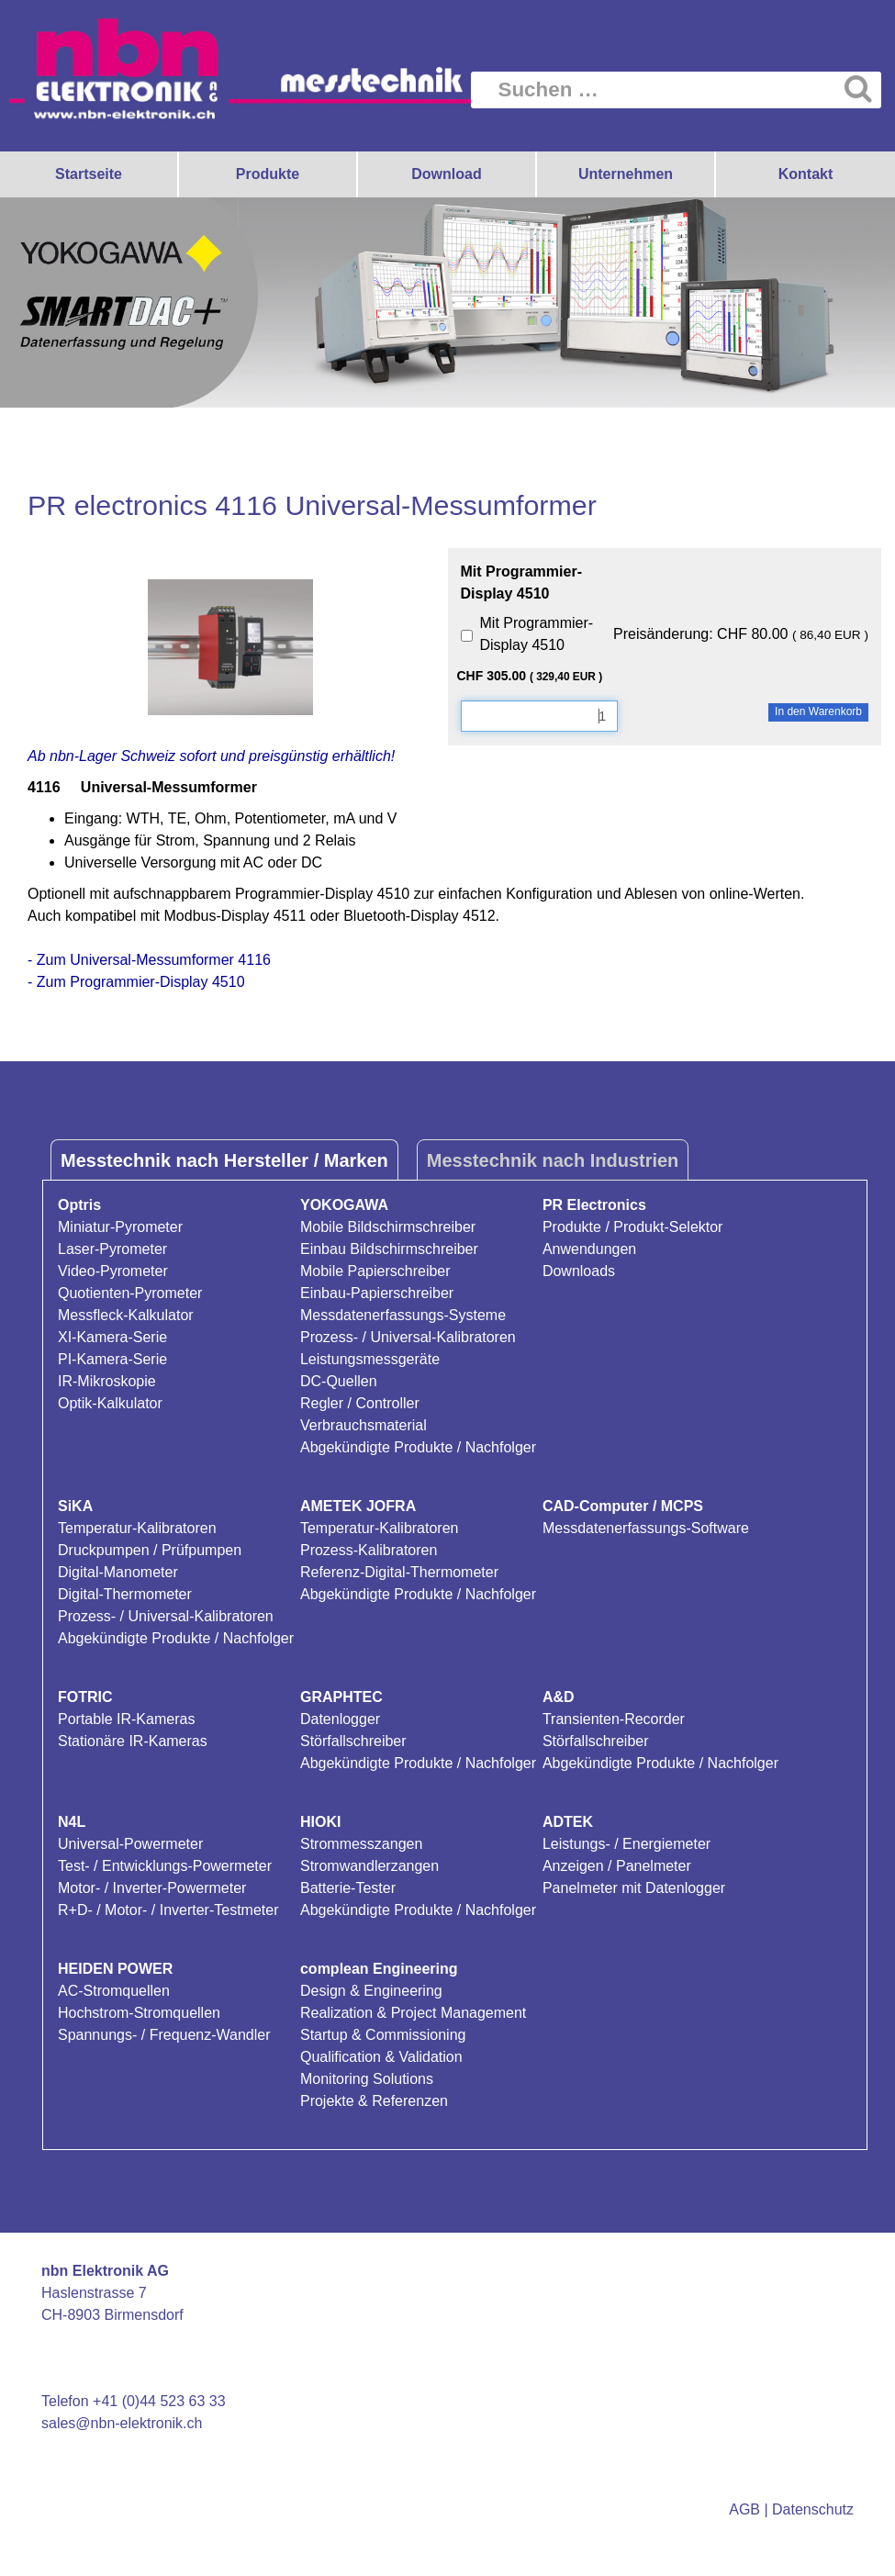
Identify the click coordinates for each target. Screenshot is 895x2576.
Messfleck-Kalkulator (126, 1315)
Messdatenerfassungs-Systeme (403, 1315)
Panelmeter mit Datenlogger (634, 1888)
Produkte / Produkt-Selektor (633, 1227)
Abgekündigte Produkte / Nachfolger (418, 1447)
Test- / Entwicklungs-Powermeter (165, 1866)
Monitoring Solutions (366, 2079)
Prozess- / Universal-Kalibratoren (408, 1337)
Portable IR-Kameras (126, 1719)
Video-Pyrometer (113, 1271)
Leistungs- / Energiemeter (626, 1844)
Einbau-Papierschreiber (376, 1293)
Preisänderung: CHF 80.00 (740, 634)
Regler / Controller (360, 1403)
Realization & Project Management (413, 2013)
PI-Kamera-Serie (112, 1359)
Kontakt (805, 174)
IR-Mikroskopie (107, 1381)
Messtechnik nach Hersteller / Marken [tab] (224, 1160)
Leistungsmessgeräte (370, 1359)
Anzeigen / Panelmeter (617, 1866)
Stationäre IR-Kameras (132, 1741)
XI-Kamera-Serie (112, 1337)
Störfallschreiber (353, 1741)
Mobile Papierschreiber (375, 1271)
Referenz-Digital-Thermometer (399, 1572)
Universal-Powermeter (130, 1844)
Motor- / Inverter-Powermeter (152, 1888)
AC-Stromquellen (114, 1991)
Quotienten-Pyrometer (130, 1293)
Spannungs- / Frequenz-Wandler (164, 2035)
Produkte (267, 174)
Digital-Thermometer (125, 1594)
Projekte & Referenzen (374, 2101)
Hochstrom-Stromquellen (139, 2013)
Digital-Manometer (118, 1572)
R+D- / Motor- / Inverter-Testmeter (168, 1910)
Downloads (579, 1271)
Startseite (88, 174)
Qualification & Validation (381, 2057)
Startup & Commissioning (383, 2035)
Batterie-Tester (348, 1888)
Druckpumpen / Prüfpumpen (149, 1550)
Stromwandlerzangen (369, 1866)
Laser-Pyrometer (112, 1249)
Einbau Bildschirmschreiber (389, 1249)
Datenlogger (340, 1719)
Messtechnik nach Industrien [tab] (553, 1160)
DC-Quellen (338, 1381)
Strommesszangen (361, 1844)
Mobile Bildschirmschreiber (387, 1227)
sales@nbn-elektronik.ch (121, 2423)
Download (446, 174)
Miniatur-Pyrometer (120, 1227)
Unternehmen (625, 174)
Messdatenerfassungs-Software (646, 1528)
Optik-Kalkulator (110, 1403)
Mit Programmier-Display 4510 (537, 634)
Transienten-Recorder (614, 1719)
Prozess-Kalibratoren (368, 1550)
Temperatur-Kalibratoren (137, 1528)
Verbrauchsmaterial (363, 1425)
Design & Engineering (371, 1991)
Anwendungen (589, 1249)
